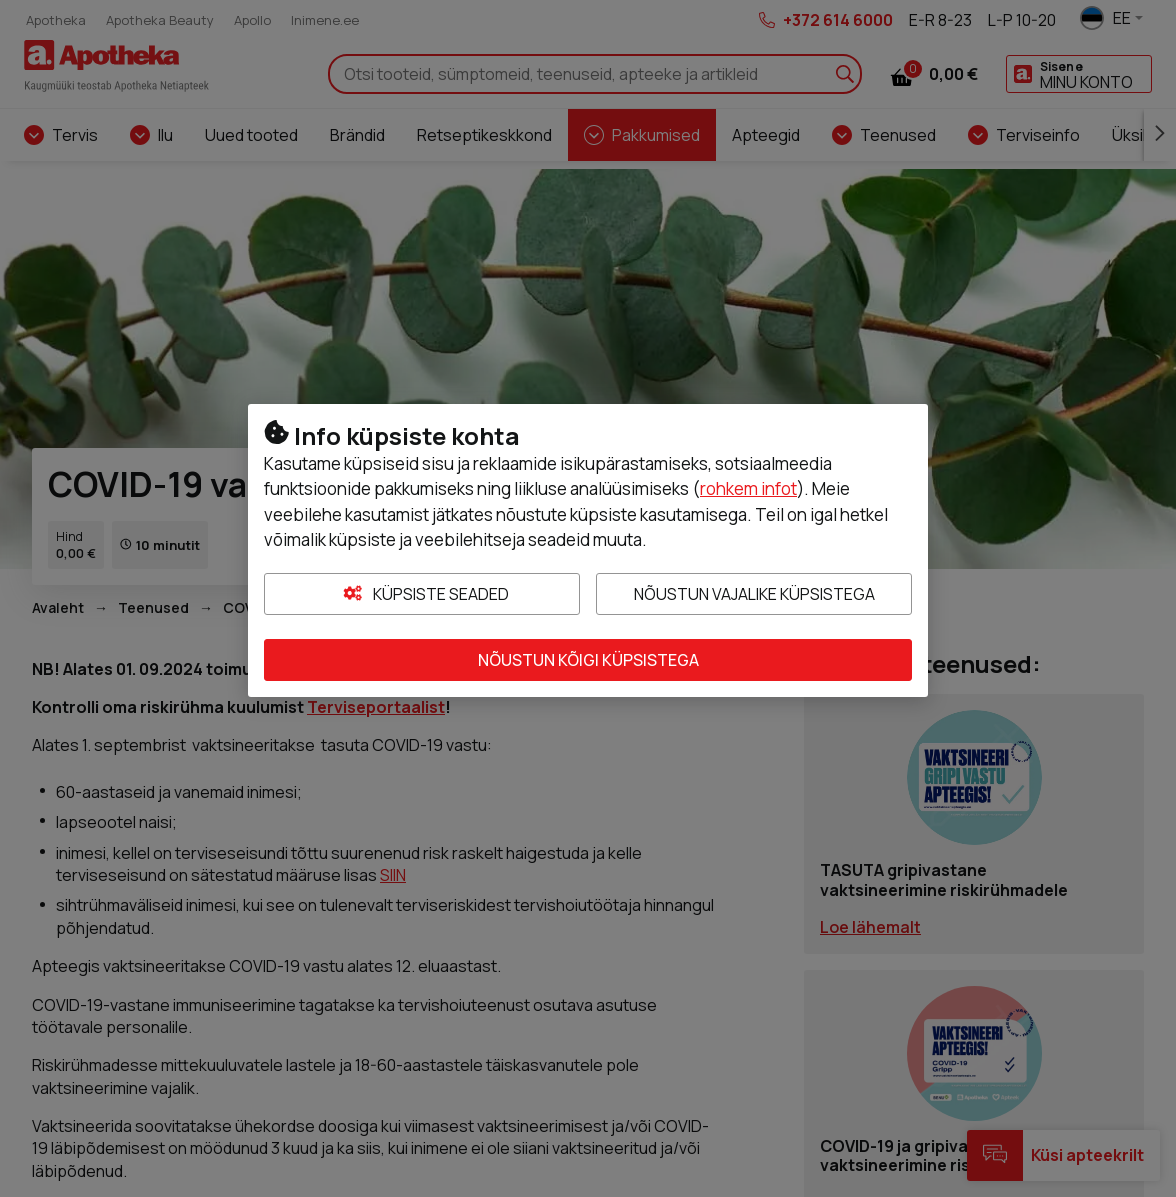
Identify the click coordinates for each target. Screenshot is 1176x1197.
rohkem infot (748, 488)
